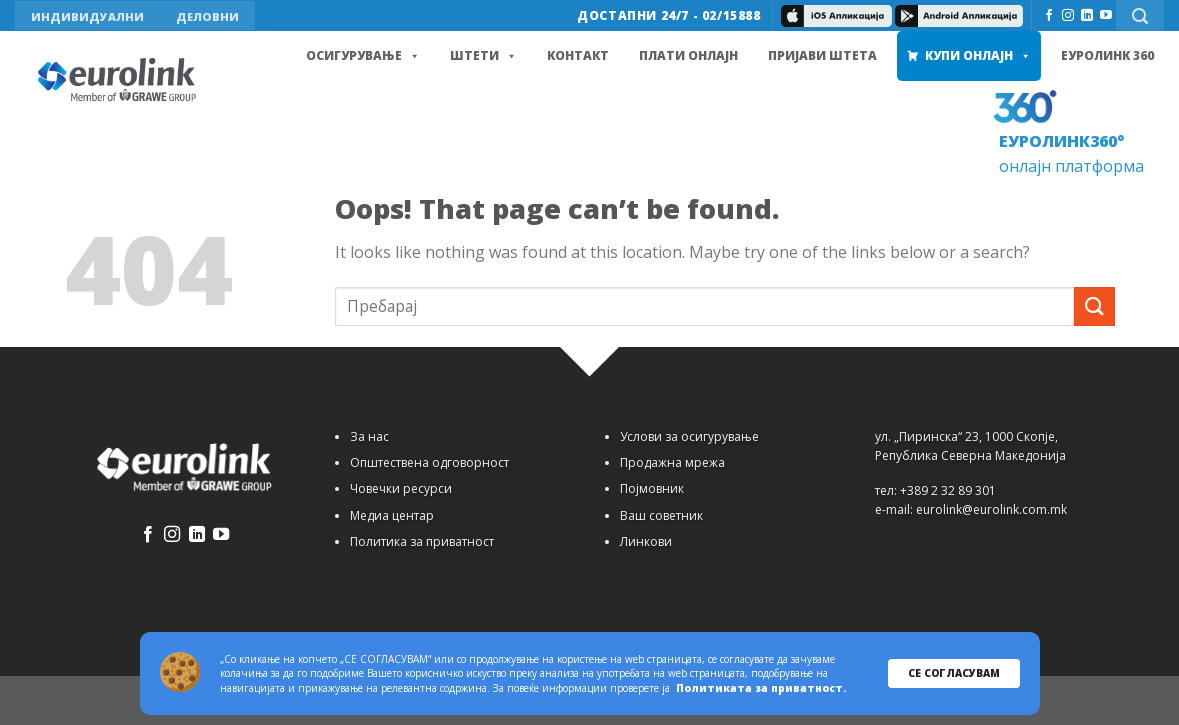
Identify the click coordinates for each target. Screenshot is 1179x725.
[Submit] (1094, 306)
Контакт (578, 55)
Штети (483, 56)
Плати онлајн (688, 55)
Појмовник (652, 488)
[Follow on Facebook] (1049, 16)
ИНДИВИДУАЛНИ (87, 16)
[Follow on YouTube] (1106, 16)
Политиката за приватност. (761, 688)
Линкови (646, 541)
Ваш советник (661, 515)
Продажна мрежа (672, 462)
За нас (369, 436)
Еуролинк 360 (1107, 55)
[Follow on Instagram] (1068, 16)
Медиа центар (392, 515)
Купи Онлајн (978, 56)
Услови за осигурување (689, 436)
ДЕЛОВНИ (207, 16)
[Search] (1140, 15)
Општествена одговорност (429, 462)
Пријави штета (822, 55)
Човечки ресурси (401, 488)
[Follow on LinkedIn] (1087, 16)
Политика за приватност (422, 541)
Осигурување (363, 56)
